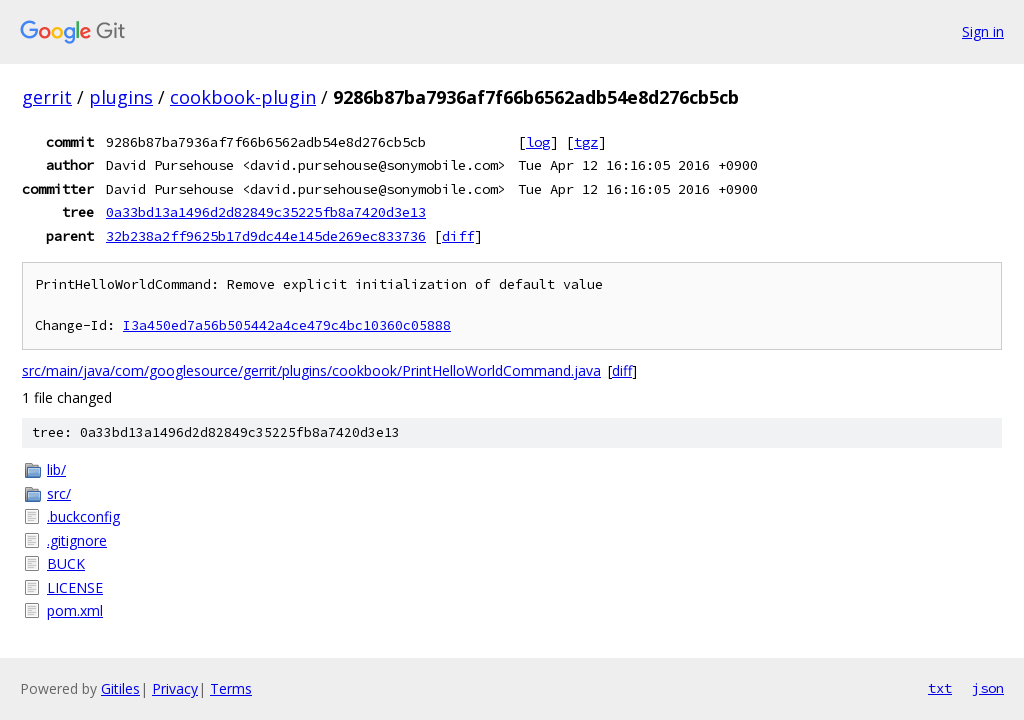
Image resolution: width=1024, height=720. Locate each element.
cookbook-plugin (243, 97)
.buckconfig (83, 516)
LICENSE (75, 587)
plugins (121, 97)
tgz (586, 142)
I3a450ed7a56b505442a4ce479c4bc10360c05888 (287, 325)
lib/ (56, 469)
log (538, 142)
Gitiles (120, 688)
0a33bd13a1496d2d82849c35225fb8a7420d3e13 (266, 212)
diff (458, 236)
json (988, 688)
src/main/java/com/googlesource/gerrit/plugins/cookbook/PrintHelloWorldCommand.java (311, 370)
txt (940, 688)
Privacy (175, 688)
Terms (231, 688)
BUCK (66, 563)
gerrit (47, 97)
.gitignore (77, 540)
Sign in (983, 31)
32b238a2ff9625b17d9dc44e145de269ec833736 (266, 236)
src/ (59, 493)
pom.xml (75, 610)
